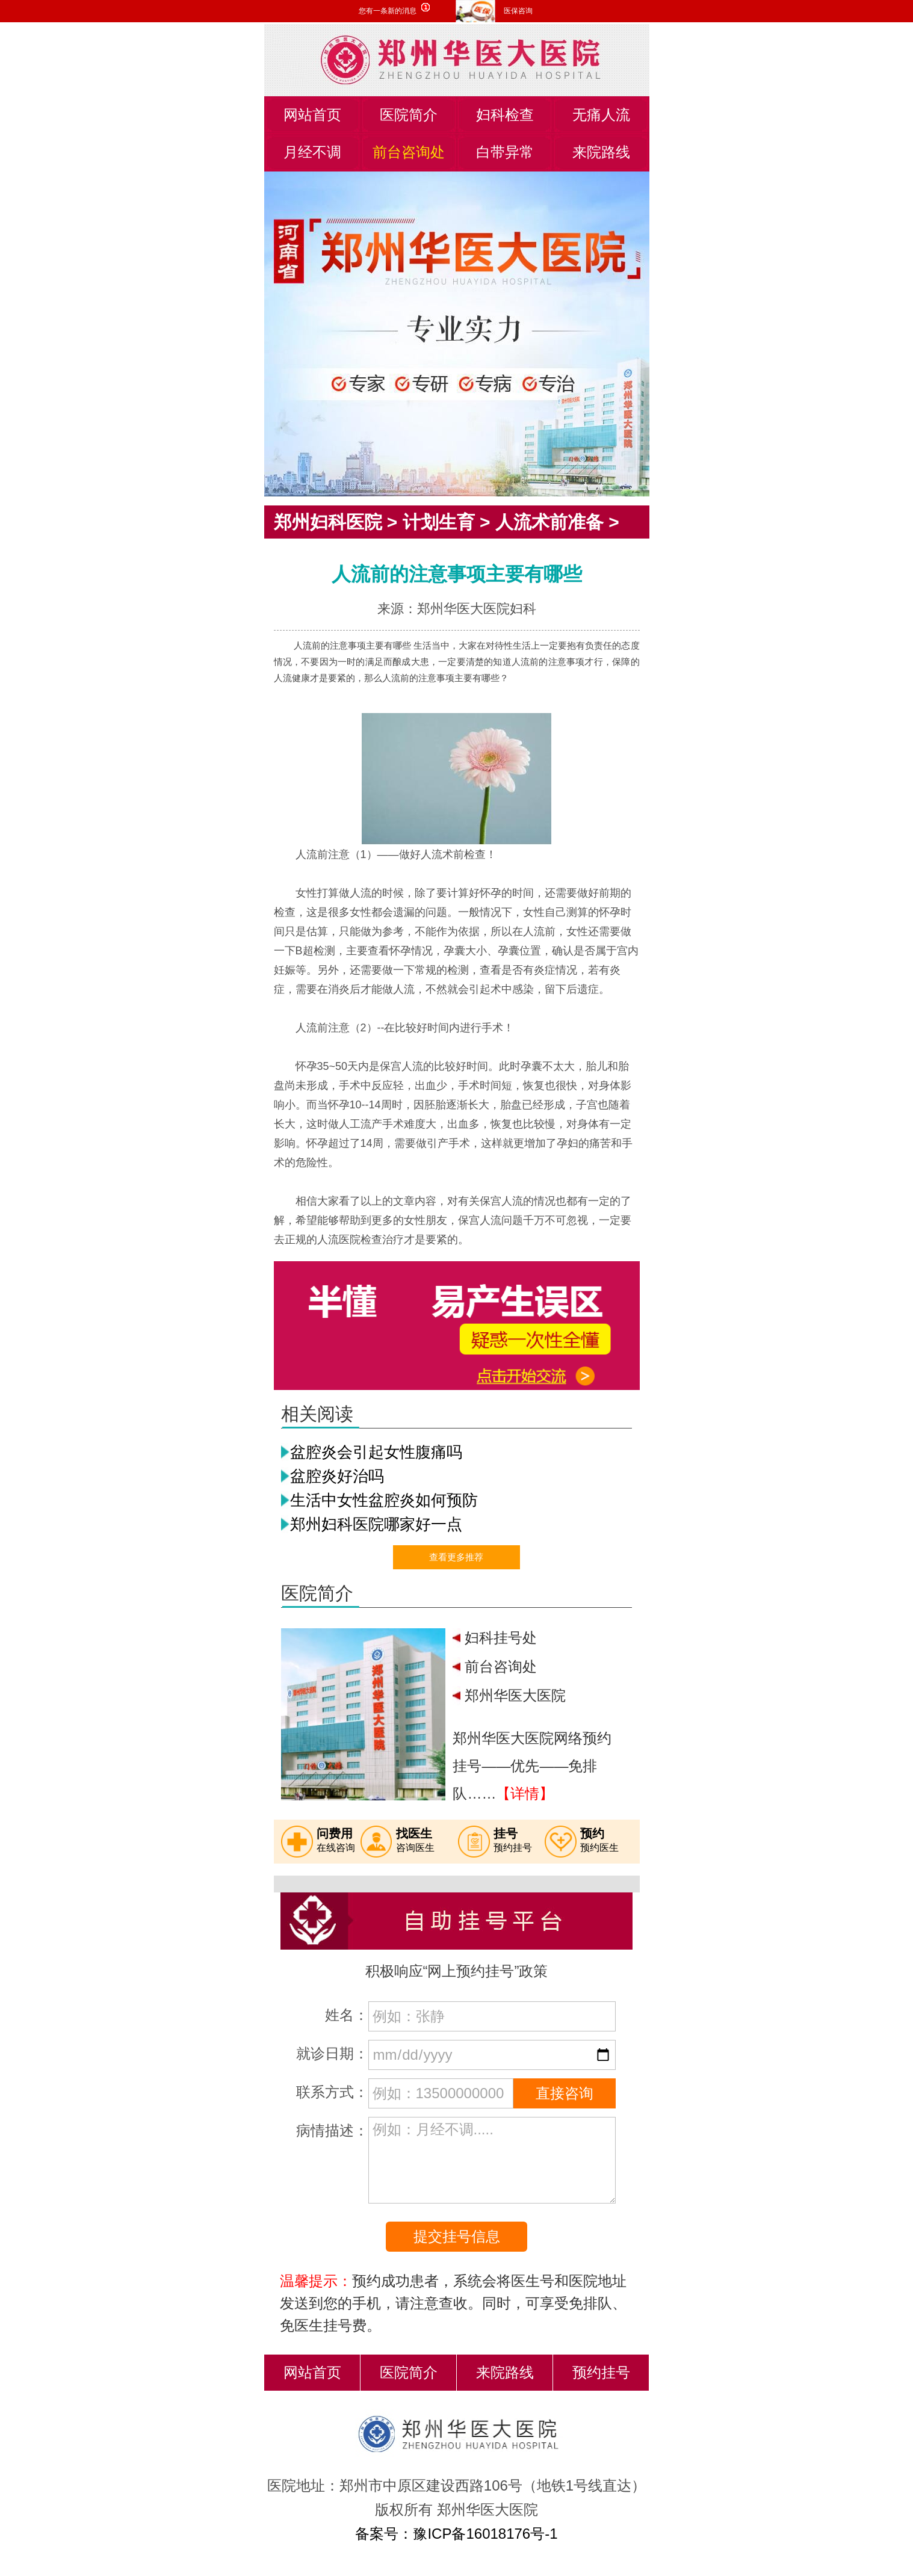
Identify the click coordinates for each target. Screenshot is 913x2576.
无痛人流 (601, 115)
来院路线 (601, 152)
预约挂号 (601, 2372)
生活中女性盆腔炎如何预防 (384, 1500)
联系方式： (332, 2092)
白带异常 (505, 152)
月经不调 (312, 152)
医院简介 (409, 115)
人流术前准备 (549, 522)
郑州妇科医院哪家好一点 (376, 1524)
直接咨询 (564, 2093)
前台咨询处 (409, 152)
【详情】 (525, 1793)
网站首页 (312, 115)
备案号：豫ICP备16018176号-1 (456, 2533)
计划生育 (439, 522)
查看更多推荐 (456, 1557)
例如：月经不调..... (492, 2160)
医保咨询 (518, 11)
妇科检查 (505, 115)
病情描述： (332, 2130)
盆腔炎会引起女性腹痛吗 (376, 1452)
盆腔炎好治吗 (337, 1476)
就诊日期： (332, 2053)
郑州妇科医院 (328, 522)
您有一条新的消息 (387, 11)
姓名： (346, 2015)
